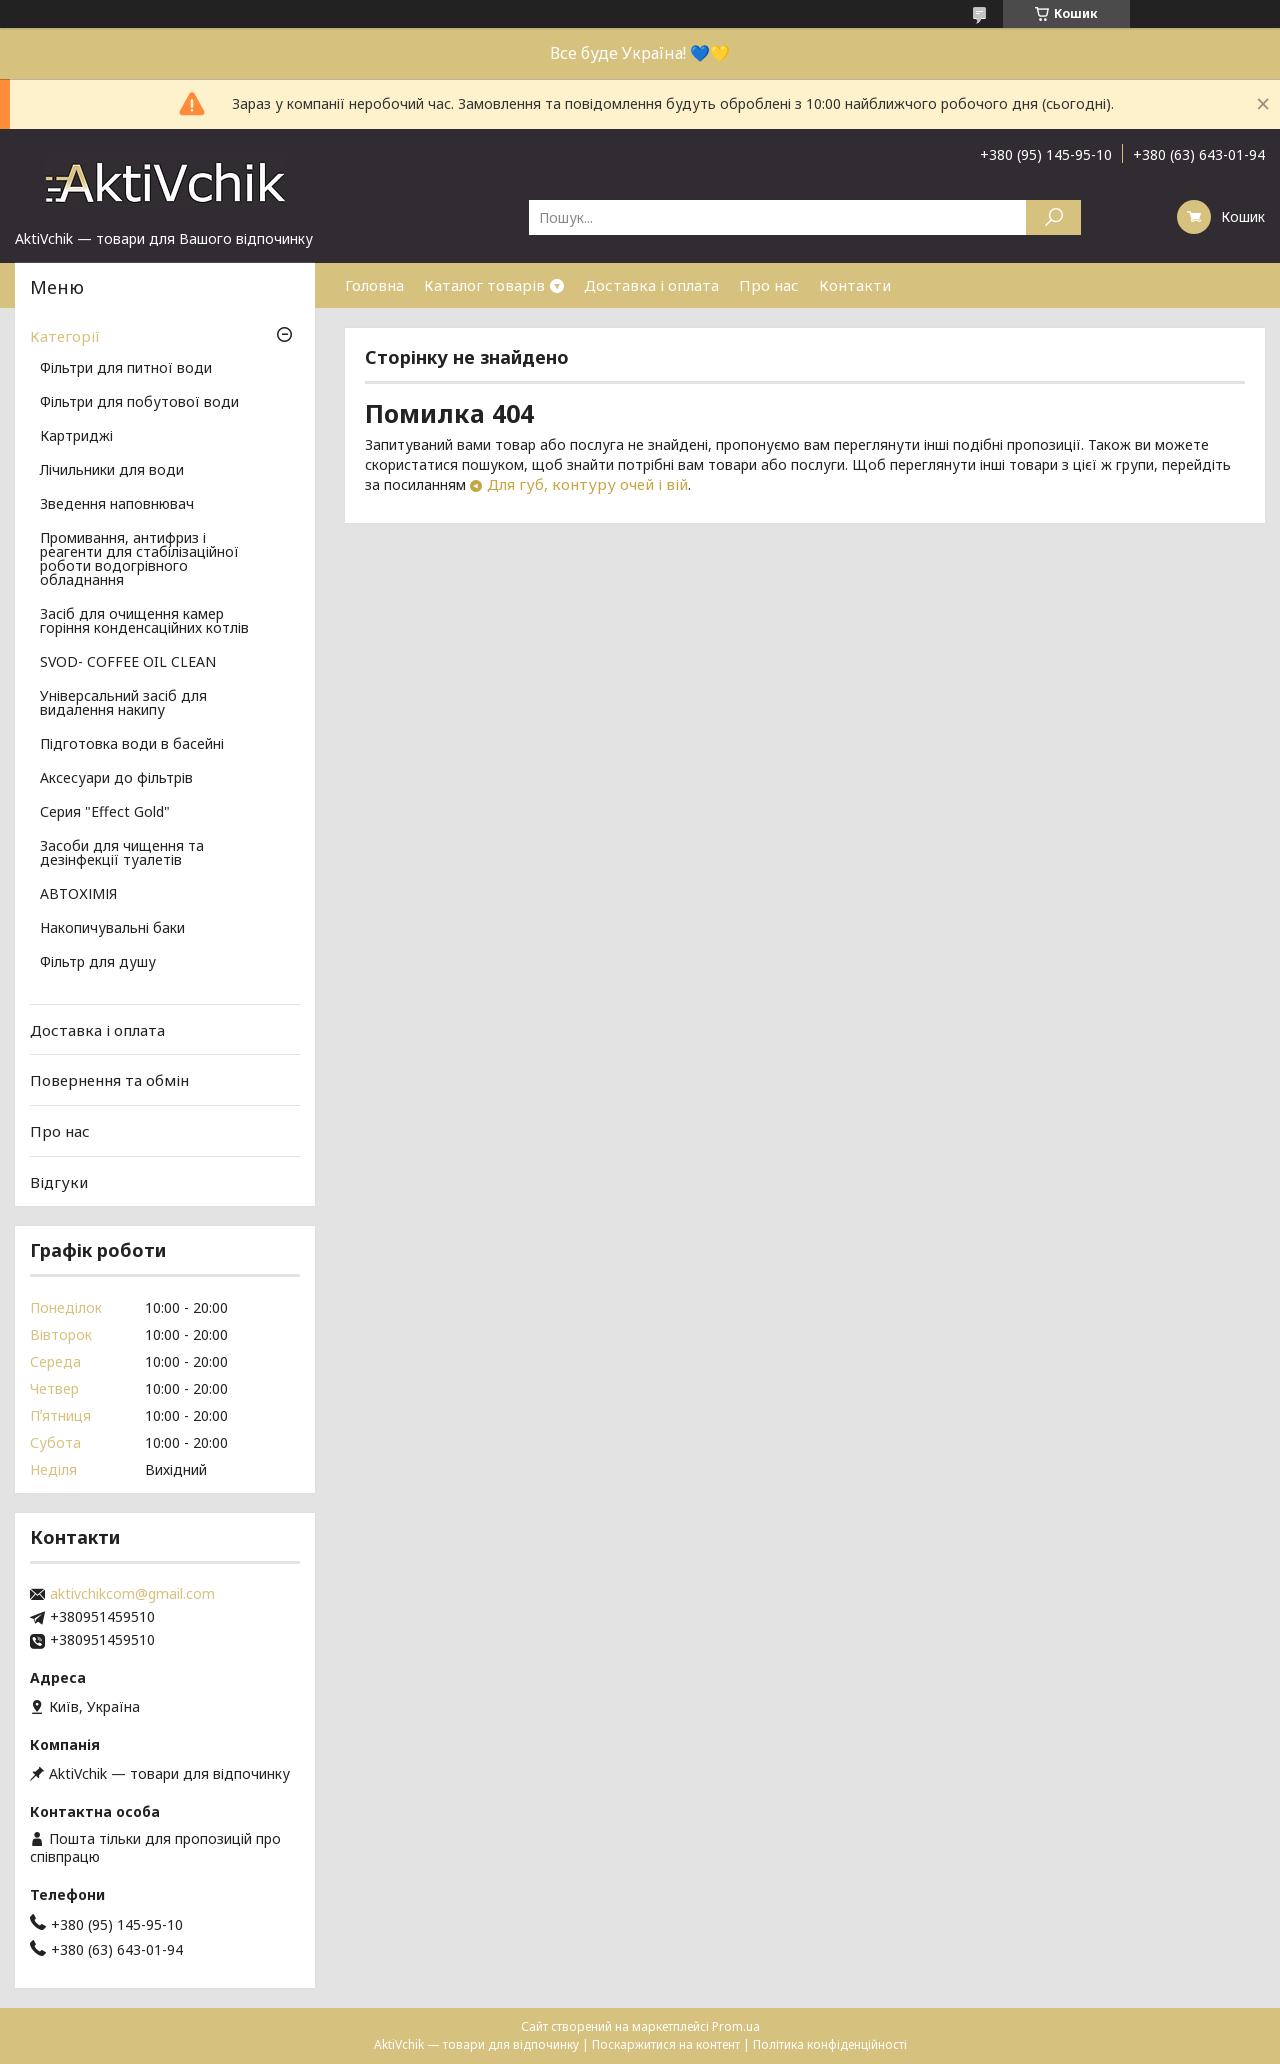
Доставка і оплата (651, 285)
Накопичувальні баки (112, 929)
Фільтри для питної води (126, 369)
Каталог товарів (484, 285)
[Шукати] (1053, 217)
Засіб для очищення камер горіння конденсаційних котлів (144, 622)
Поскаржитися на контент (666, 2044)
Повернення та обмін (109, 1080)
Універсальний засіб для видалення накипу (123, 704)
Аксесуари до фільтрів (116, 779)
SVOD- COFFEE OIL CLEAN (128, 663)
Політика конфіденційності (830, 2044)
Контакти (855, 285)
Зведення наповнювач (117, 505)
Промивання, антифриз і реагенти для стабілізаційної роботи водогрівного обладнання (139, 560)
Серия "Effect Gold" (105, 813)
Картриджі (76, 437)
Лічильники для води (112, 471)
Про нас (769, 285)
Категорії (65, 336)
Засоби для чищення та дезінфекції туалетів (122, 854)
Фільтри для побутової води (139, 403)
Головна (374, 285)
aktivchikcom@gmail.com (132, 1594)
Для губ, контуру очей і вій (587, 484)
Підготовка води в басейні (132, 745)
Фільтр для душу (98, 963)
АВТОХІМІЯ (78, 895)
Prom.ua (736, 2026)
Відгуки (59, 1181)
